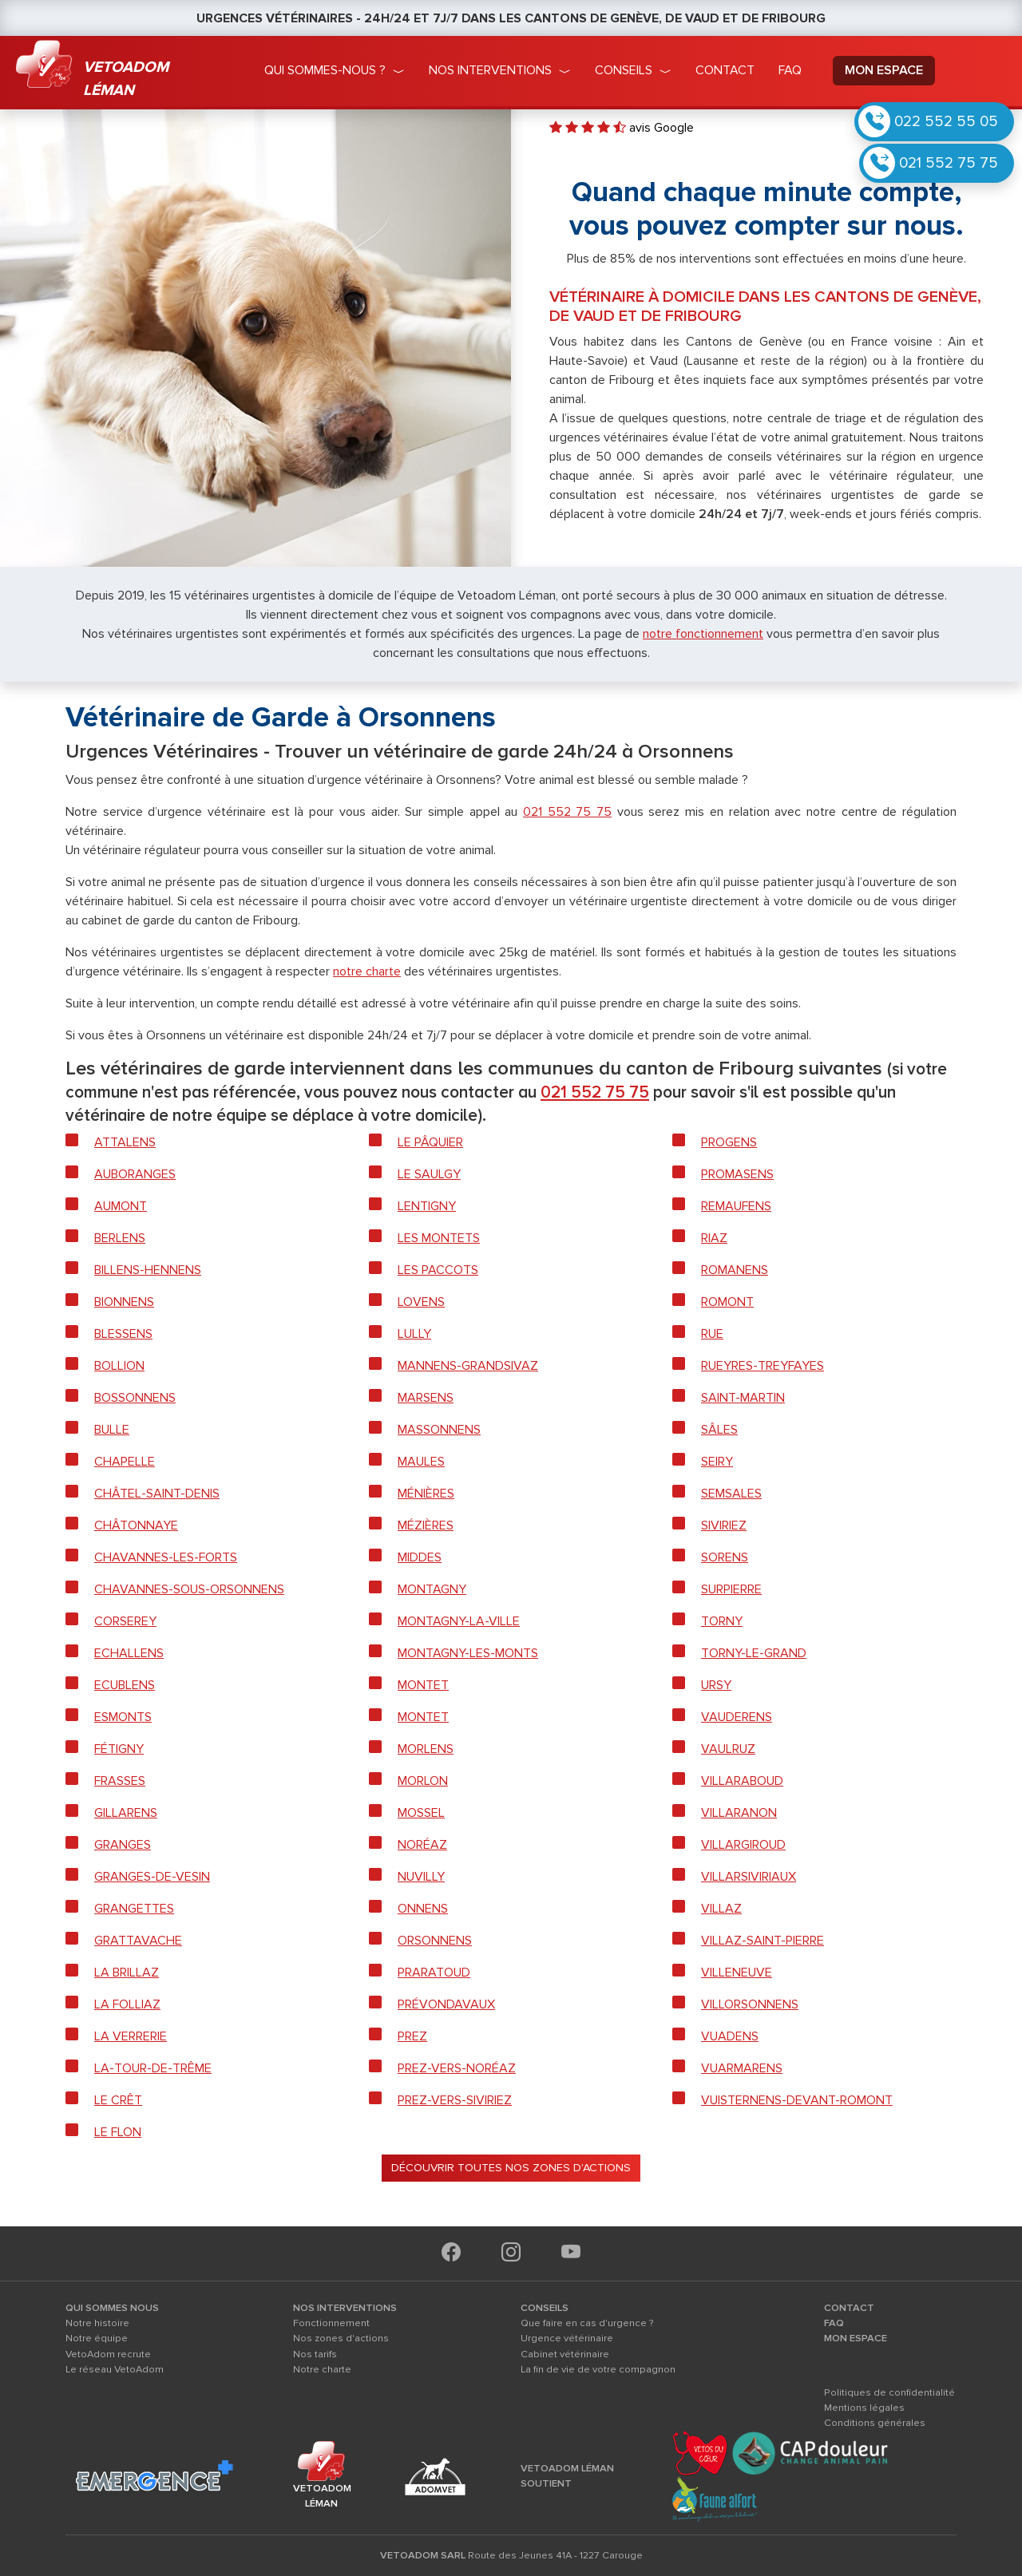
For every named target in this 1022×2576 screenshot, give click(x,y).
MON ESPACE (855, 2338)
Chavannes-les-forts (165, 1557)
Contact (725, 70)
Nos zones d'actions (341, 2338)
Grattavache (138, 1941)
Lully (414, 1334)
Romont (727, 1302)
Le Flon (117, 2132)
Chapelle (124, 1462)
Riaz (714, 1238)
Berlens (119, 1238)
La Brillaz (126, 1972)
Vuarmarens (741, 2068)
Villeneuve (736, 1972)
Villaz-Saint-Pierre (762, 1941)
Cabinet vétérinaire (565, 2354)
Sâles (719, 1430)
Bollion (119, 1366)
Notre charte (322, 2369)
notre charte (367, 971)
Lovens (421, 1302)
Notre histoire (97, 2323)
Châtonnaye (136, 1525)
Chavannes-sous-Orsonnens (189, 1589)
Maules (421, 1462)
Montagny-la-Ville (459, 1621)
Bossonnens (135, 1398)
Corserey (125, 1621)
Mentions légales (864, 2407)
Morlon (423, 1781)
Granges (122, 1845)
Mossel (421, 1813)
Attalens (125, 1142)
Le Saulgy (429, 1174)
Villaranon (739, 1813)
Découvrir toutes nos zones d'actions (511, 2167)
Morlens (426, 1749)
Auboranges (135, 1174)
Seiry (717, 1462)
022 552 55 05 (946, 121)
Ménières (426, 1494)
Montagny (432, 1589)
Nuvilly (421, 1877)
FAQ (834, 2323)
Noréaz (422, 1845)
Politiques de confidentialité (889, 2392)
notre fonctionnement (703, 634)
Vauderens (736, 1717)
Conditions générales (874, 2422)
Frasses (119, 1781)
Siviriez (724, 1525)
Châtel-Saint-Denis (157, 1494)
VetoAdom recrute (108, 2354)
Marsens (426, 1398)
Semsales (731, 1494)
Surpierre (731, 1589)
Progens (729, 1142)
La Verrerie (130, 2036)
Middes (420, 1557)
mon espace (884, 70)
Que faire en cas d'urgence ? (587, 2323)
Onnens (423, 1909)
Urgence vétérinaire (567, 2338)
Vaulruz (728, 1749)
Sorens (724, 1557)
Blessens (123, 1334)
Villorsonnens (749, 2004)
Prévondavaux (446, 2004)
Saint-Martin (743, 1398)
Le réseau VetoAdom (114, 2369)
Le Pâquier (430, 1142)
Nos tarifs (315, 2354)
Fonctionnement (331, 2323)
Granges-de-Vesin (152, 1877)
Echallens (129, 1653)
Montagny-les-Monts (468, 1653)
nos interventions (490, 70)
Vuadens (730, 2036)
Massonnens (439, 1430)
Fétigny (119, 1749)
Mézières (426, 1525)
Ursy (716, 1685)
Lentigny (427, 1206)
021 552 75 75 (948, 162)
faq (790, 70)
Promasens (737, 1174)
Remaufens (736, 1206)
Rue (712, 1334)
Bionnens (124, 1302)
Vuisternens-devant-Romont (797, 2100)
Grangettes (134, 1909)
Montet (423, 1685)
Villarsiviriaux (748, 1877)
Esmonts (123, 1717)
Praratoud (434, 1972)
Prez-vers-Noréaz (457, 2068)
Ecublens (124, 1685)
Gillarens (125, 1813)
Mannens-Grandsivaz (468, 1366)
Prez (412, 2036)
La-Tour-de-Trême (153, 2068)
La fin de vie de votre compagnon (598, 2369)
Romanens (734, 1270)
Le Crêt (118, 2100)
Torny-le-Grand (753, 1653)
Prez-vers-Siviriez (455, 2100)
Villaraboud (742, 1781)
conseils (623, 70)
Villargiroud (743, 1845)
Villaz (721, 1909)
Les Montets (439, 1238)
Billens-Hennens (147, 1270)
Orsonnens (435, 1941)
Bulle (111, 1430)
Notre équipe (96, 2338)
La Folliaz (127, 2004)
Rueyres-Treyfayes (762, 1366)
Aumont (120, 1206)
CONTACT (849, 2307)
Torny (722, 1621)
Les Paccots (438, 1270)
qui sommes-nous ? (325, 70)
